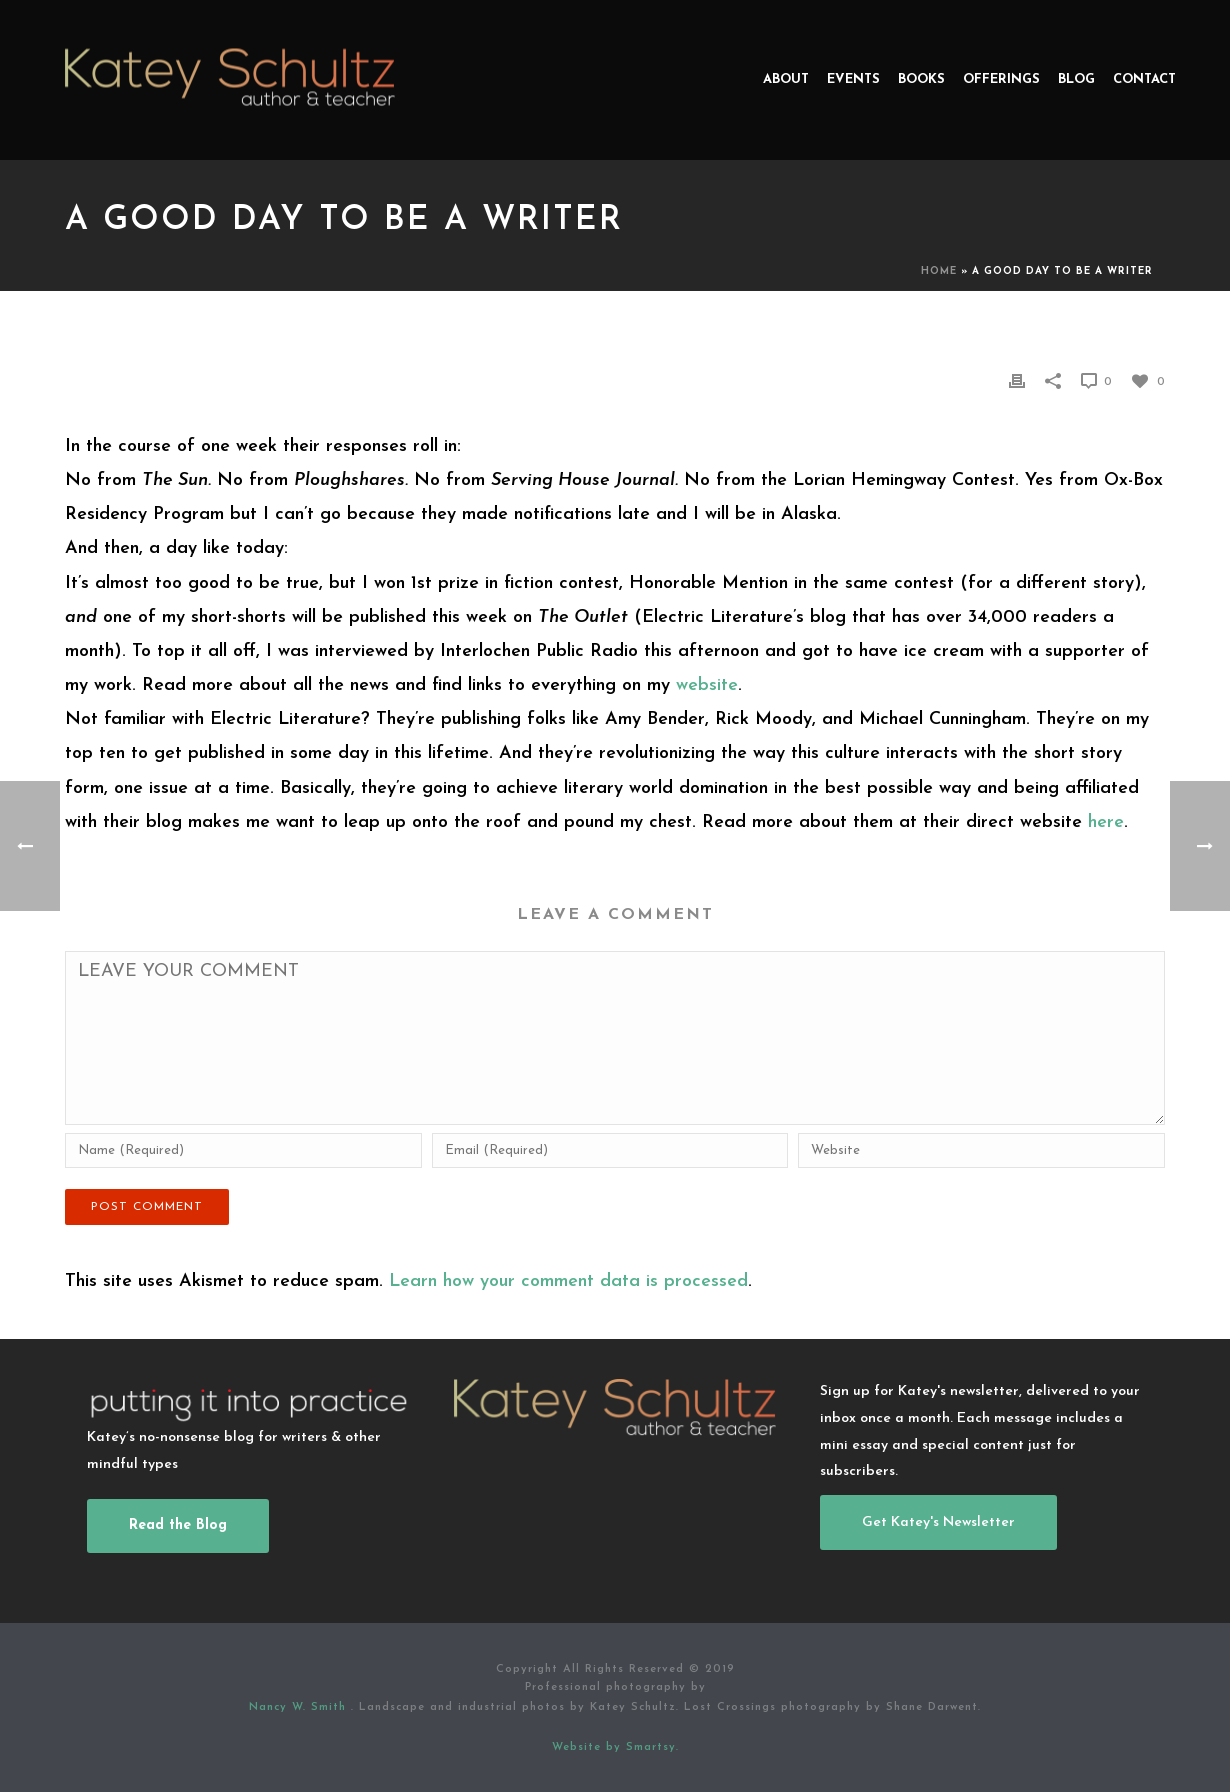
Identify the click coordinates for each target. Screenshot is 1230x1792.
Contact (1144, 79)
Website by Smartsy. (615, 1747)
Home (939, 271)
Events (853, 79)
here (1106, 822)
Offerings (1001, 79)
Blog (1076, 79)
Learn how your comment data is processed (568, 1281)
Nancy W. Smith (300, 1707)
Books (921, 79)
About (786, 79)
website (707, 685)
